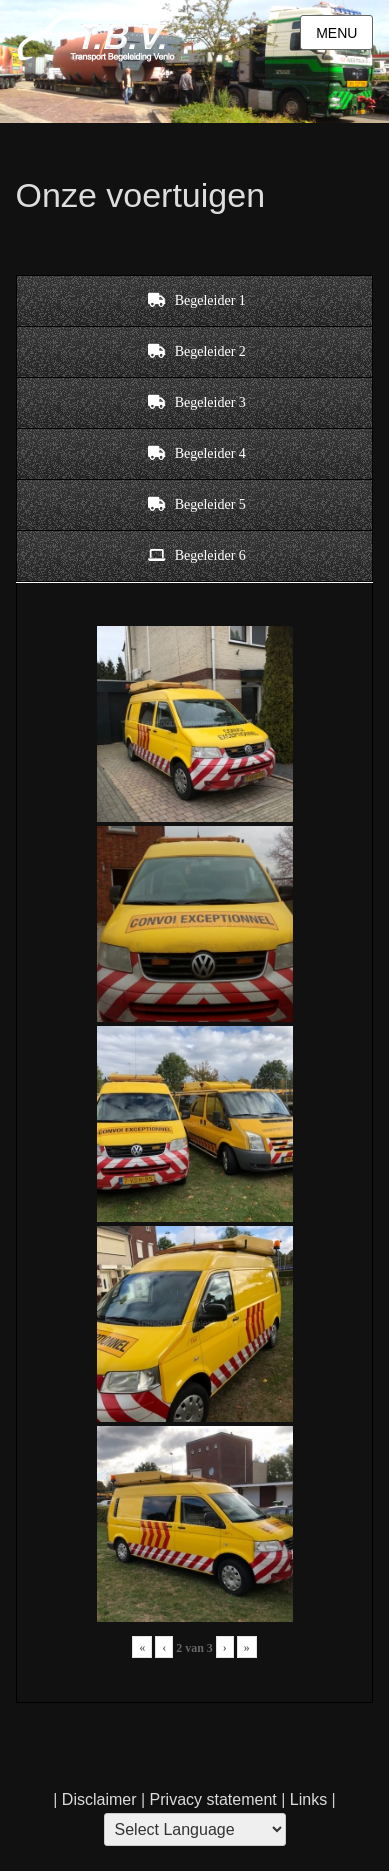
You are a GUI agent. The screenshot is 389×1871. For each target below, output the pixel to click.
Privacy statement (213, 1799)
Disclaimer (99, 1799)
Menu (336, 33)
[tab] (195, 301)
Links (306, 1799)
